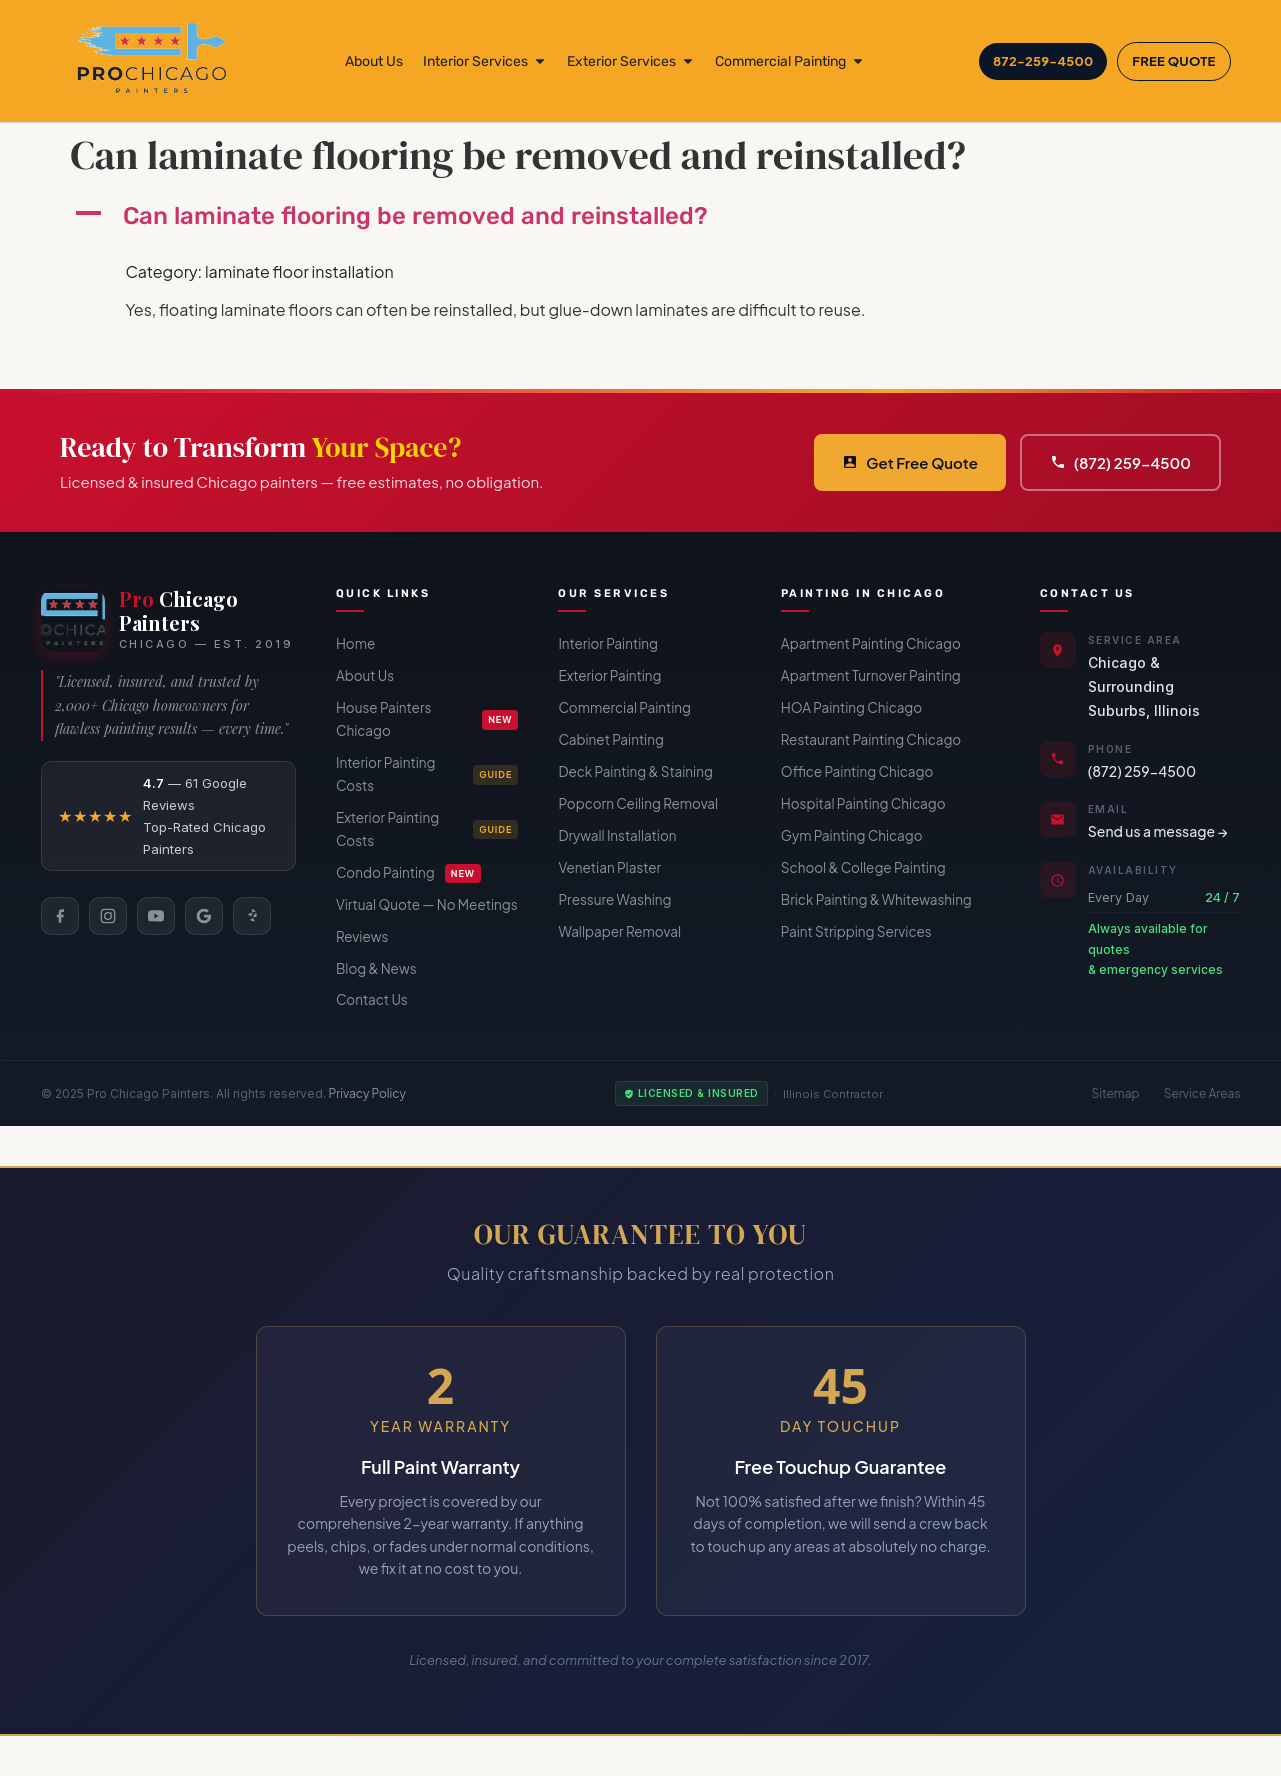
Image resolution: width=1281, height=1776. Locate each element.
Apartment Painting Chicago (871, 643)
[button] (641, 216)
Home (355, 643)
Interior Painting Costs (427, 774)
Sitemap (1116, 1093)
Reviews (362, 936)
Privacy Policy (368, 1093)
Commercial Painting (624, 707)
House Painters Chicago (427, 719)
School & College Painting (863, 867)
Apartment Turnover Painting (871, 675)
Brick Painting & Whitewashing (876, 899)
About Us (365, 675)
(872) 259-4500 (1120, 462)
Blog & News (376, 968)
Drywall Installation (617, 835)
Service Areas (1202, 1093)
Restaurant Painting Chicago (871, 739)
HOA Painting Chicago (851, 707)
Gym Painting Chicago (852, 835)
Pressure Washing (614, 899)
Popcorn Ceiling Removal (638, 803)
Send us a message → (1158, 831)
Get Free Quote (910, 462)
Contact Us (372, 999)
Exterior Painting (609, 675)
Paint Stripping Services (856, 931)
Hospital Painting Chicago (863, 803)
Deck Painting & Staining (635, 771)
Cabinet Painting (611, 739)
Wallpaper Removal (619, 931)
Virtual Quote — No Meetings (427, 904)
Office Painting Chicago (857, 771)
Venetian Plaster (609, 867)
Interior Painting (608, 643)
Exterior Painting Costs (427, 829)
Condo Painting (408, 873)
